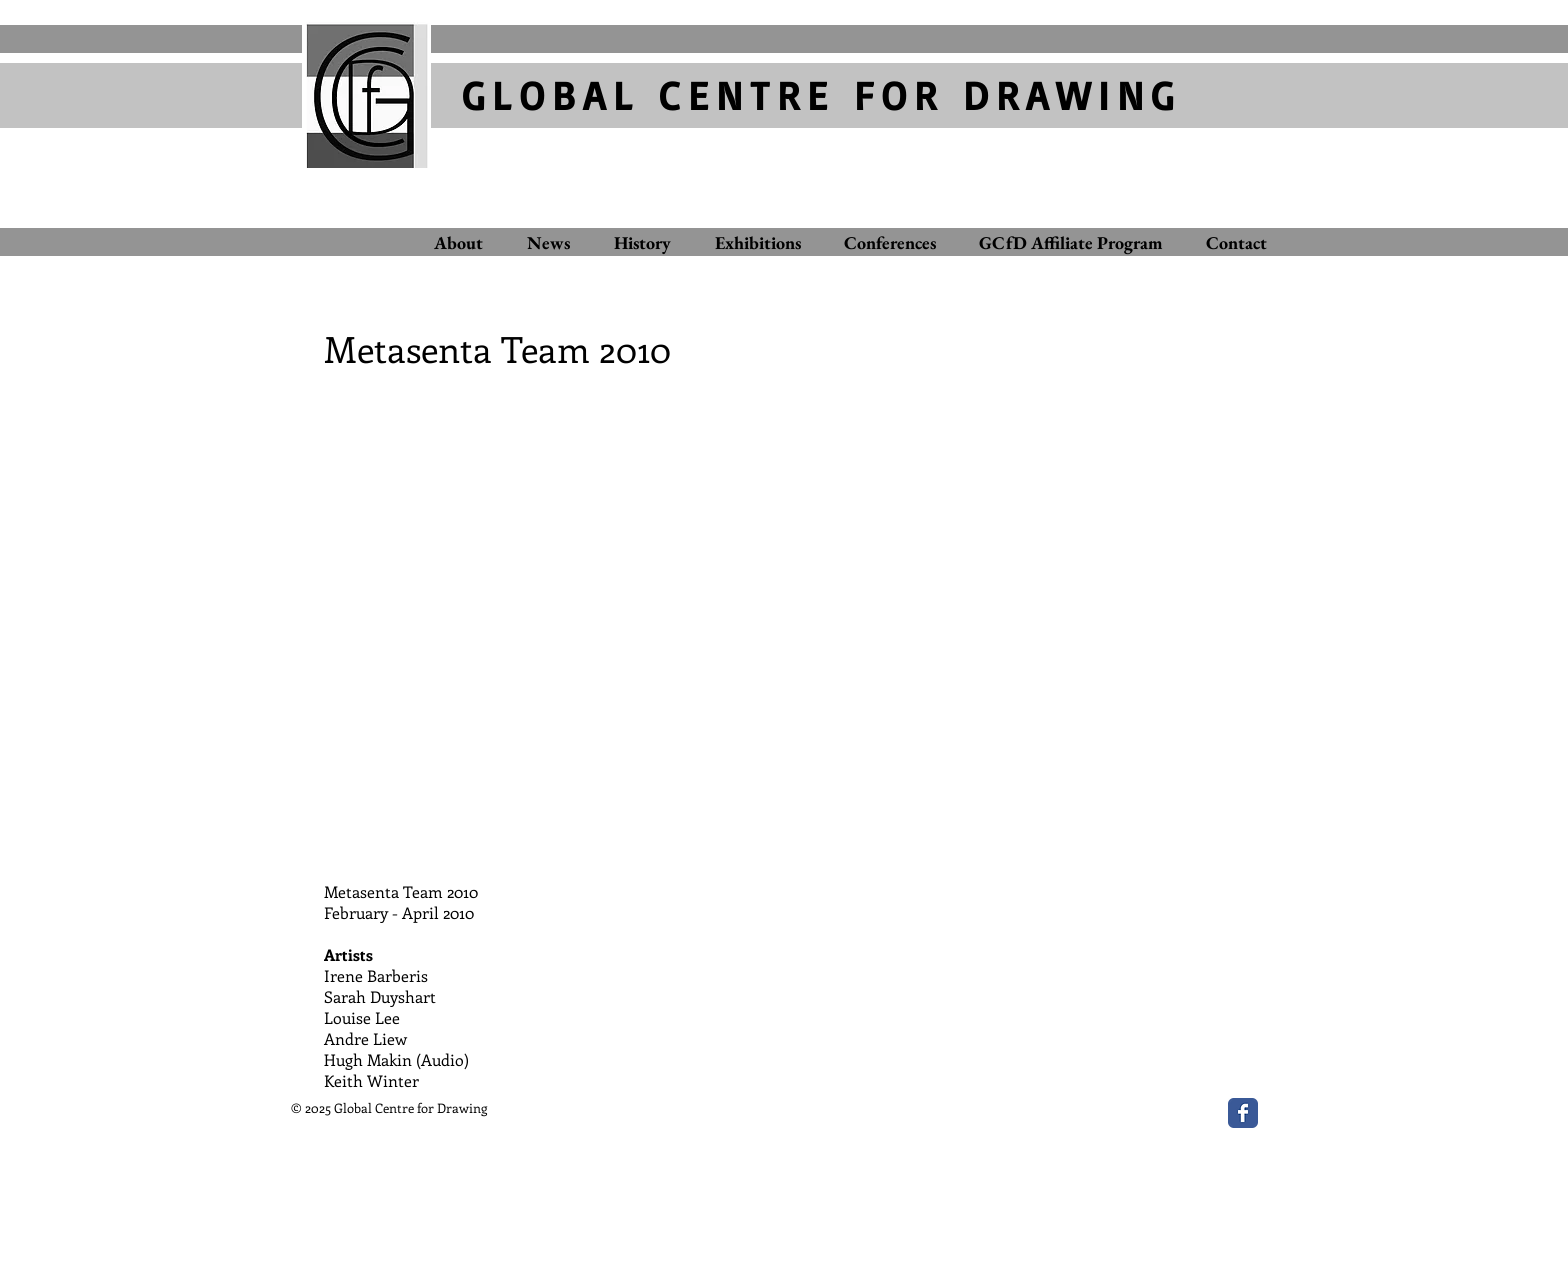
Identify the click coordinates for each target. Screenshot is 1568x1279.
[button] (784, 619)
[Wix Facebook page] (1243, 1113)
